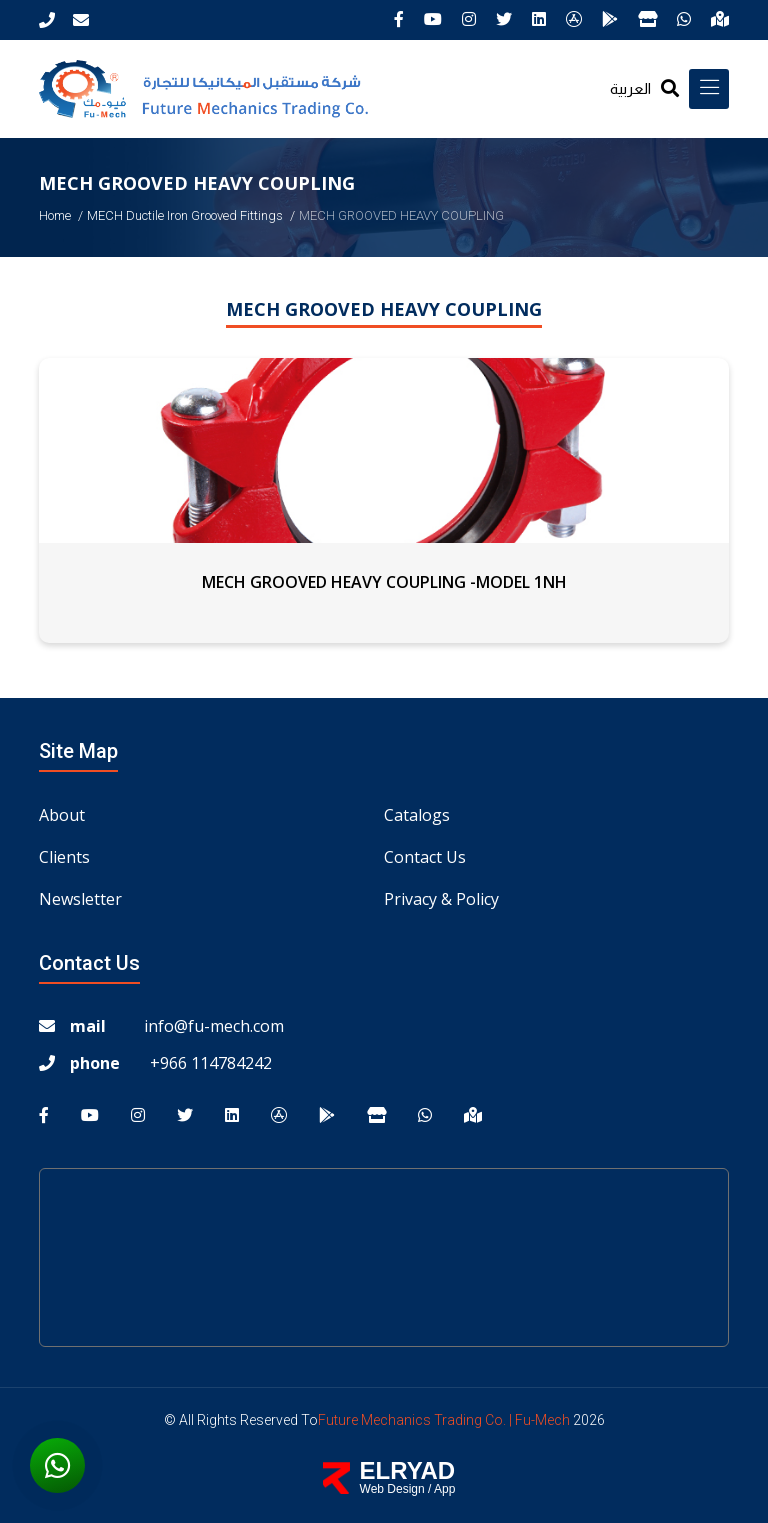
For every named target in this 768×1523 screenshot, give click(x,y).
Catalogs (417, 815)
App (444, 1489)
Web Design (392, 1489)
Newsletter (80, 899)
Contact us (425, 857)
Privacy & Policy (441, 899)
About (62, 815)
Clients (64, 857)
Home (55, 215)
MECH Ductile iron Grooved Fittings (185, 215)
